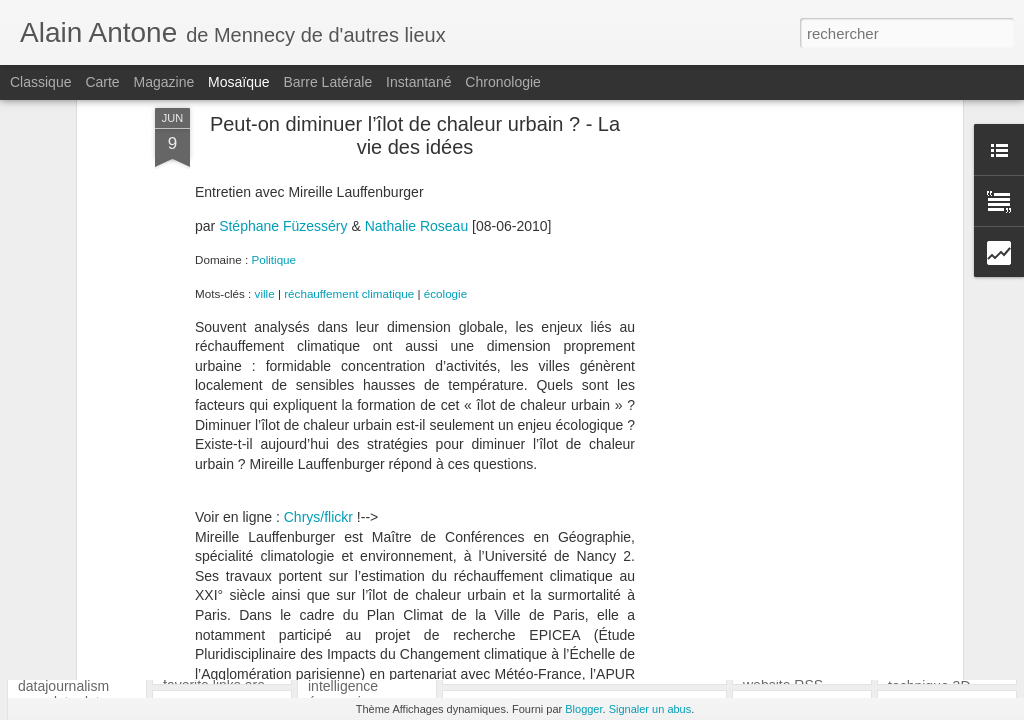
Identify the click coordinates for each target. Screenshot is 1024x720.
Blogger (583, 709)
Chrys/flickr (318, 313)
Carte (102, 82)
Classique (40, 82)
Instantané (418, 82)
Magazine (164, 82)
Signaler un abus (650, 709)
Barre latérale (327, 82)
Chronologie (503, 82)
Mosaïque (238, 82)
